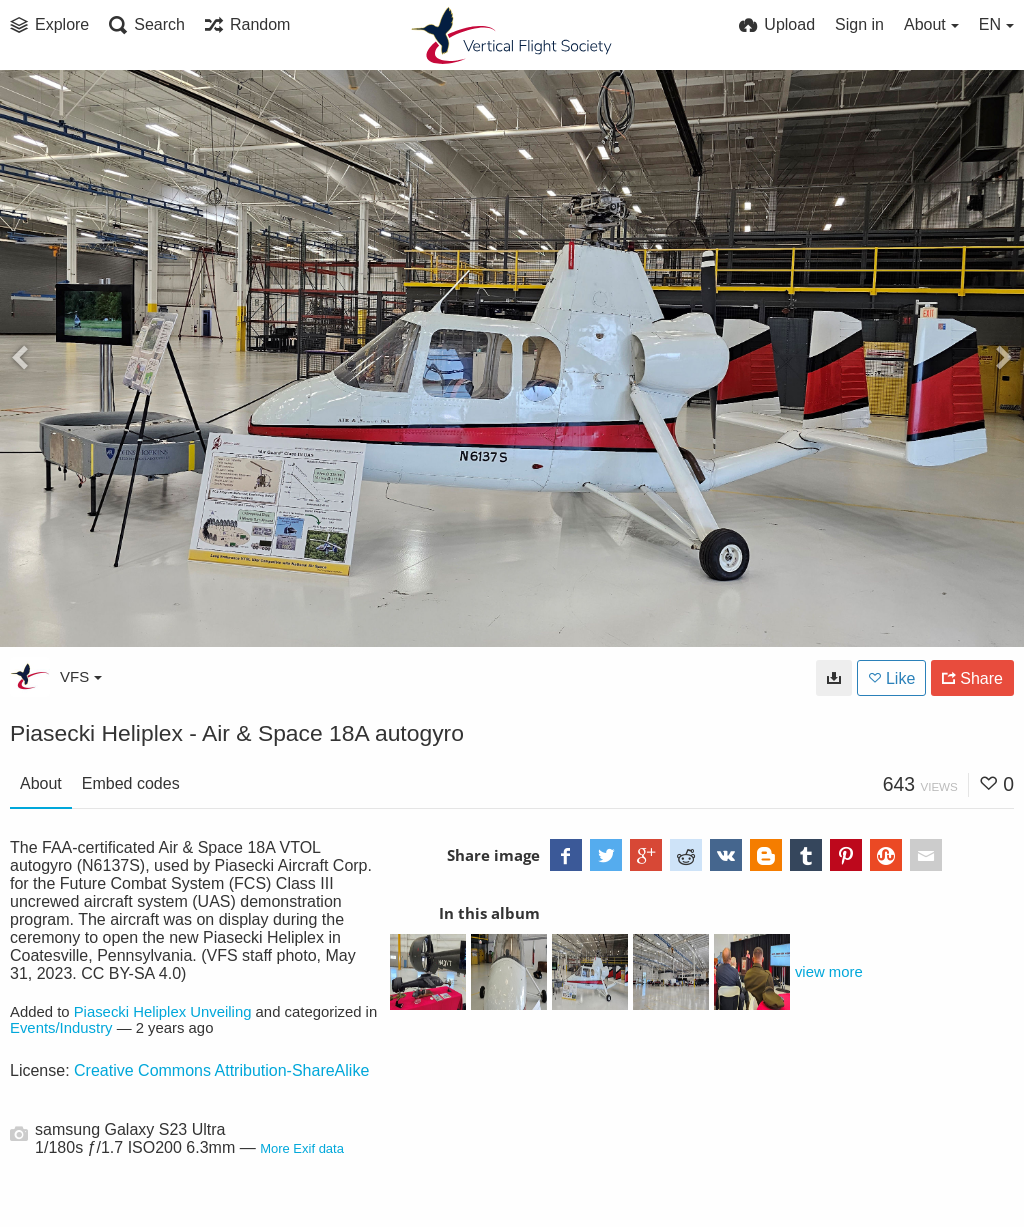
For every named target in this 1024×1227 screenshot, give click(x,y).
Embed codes (131, 783)
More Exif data (302, 1148)
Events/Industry (61, 1028)
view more (829, 972)
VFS (81, 676)
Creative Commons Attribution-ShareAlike (221, 1070)
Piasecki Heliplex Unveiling (163, 1012)
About (41, 783)
